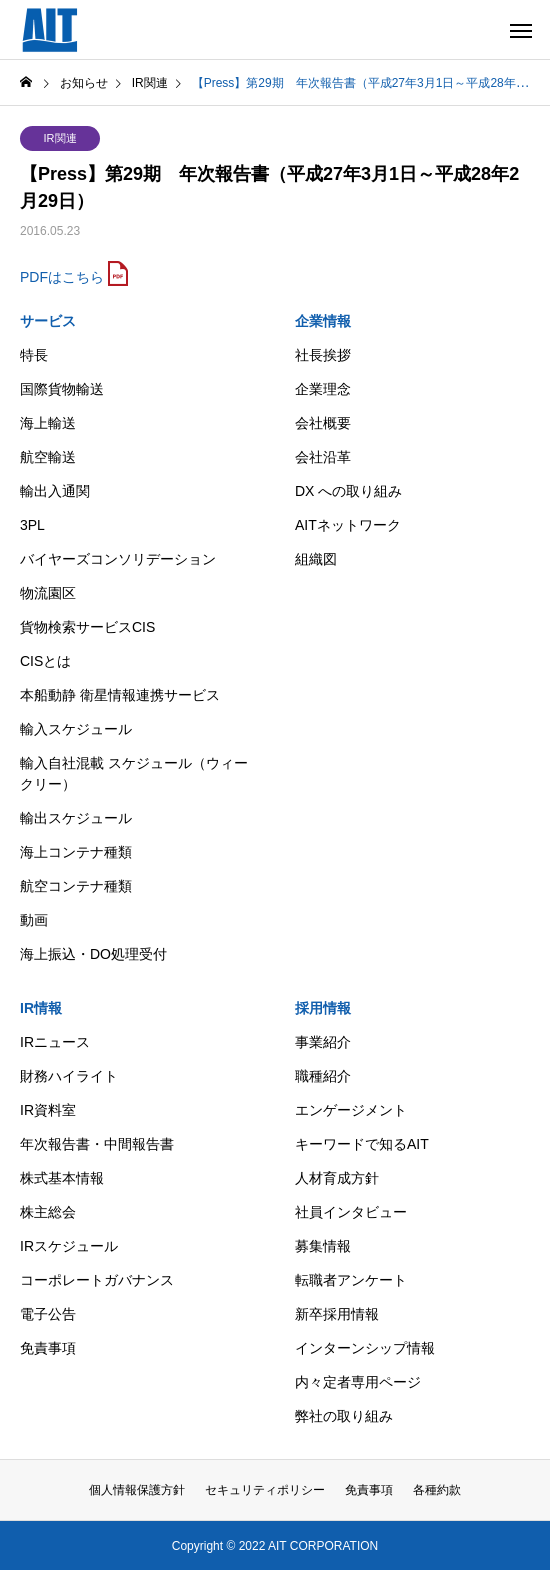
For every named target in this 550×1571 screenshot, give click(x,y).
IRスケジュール (69, 1246)
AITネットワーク (348, 525)
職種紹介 (323, 1076)
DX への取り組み (348, 491)
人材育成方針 (337, 1178)
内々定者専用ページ (358, 1382)
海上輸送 (48, 423)
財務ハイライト (69, 1076)
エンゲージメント (351, 1110)
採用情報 (323, 1008)
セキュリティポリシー (265, 1490)
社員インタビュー (351, 1212)
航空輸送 (48, 457)
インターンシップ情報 (365, 1348)
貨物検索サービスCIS (87, 627)
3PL (32, 525)
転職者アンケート (351, 1280)
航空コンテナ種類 (76, 886)
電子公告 (48, 1314)
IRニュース (55, 1042)
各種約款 (437, 1490)
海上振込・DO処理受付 (93, 954)
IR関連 (60, 138)
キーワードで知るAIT (362, 1144)
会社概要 (323, 423)
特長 (34, 355)
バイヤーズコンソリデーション (118, 559)
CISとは (45, 661)
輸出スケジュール (76, 818)
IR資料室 (48, 1110)
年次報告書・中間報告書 (97, 1144)
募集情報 (323, 1246)
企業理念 (323, 389)
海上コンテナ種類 (76, 852)
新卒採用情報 (337, 1314)
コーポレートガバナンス (97, 1280)
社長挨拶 (323, 355)
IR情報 (41, 1008)
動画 (34, 920)
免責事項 (48, 1348)
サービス (48, 321)
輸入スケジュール (76, 729)
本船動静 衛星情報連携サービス (120, 695)
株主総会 (48, 1212)
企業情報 (323, 321)
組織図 (316, 559)
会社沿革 (323, 457)
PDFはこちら (62, 277)
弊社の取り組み (344, 1416)
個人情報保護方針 (137, 1490)
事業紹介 (323, 1042)
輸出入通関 (55, 491)
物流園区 (48, 593)
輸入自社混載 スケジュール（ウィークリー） (134, 773)
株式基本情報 (62, 1178)
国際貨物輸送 (62, 389)
